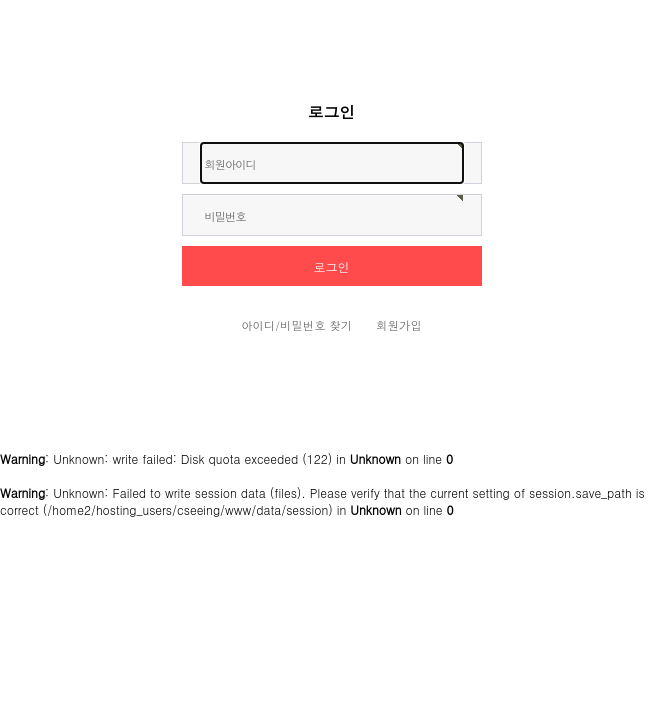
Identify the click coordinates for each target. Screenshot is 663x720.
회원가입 (399, 325)
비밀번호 (225, 216)
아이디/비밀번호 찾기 (296, 325)
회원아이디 (230, 164)
